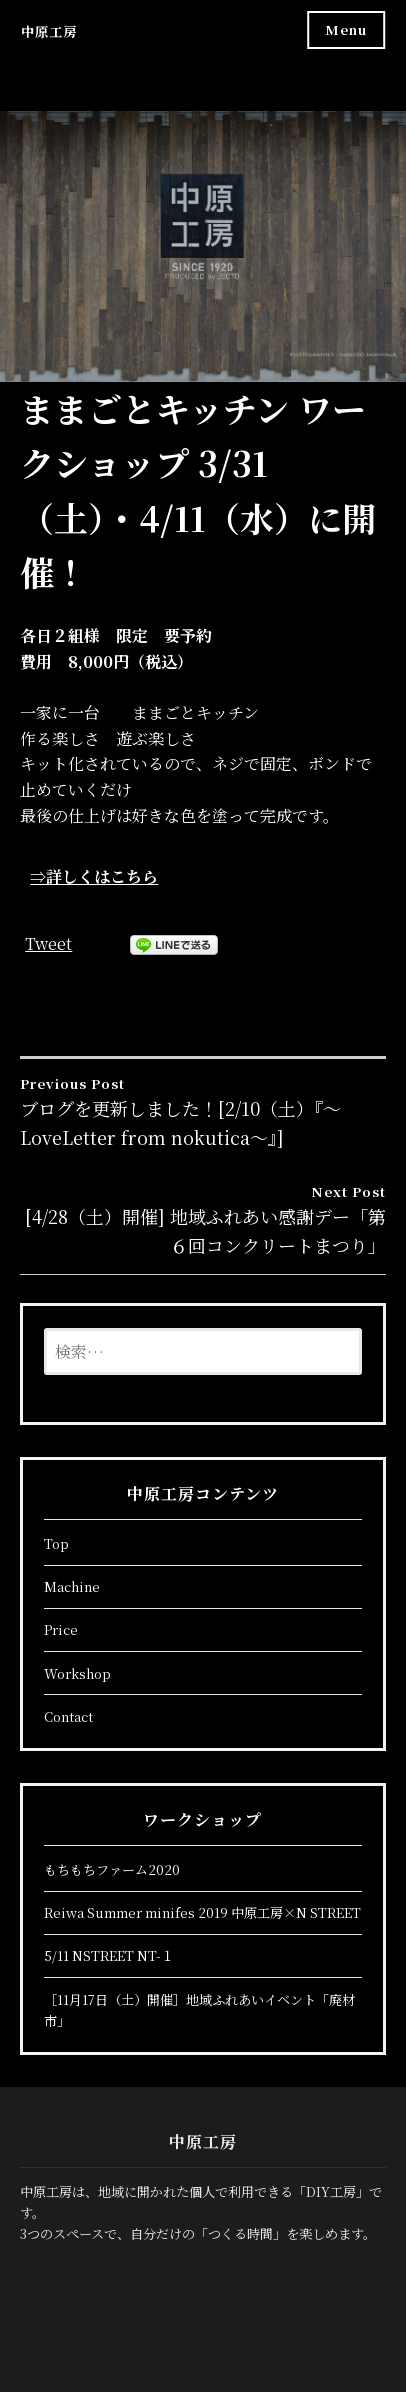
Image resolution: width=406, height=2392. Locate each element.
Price (61, 1629)
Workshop (77, 1673)
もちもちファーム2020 (112, 1869)
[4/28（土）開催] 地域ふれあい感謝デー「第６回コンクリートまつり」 (202, 1219)
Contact (68, 1716)
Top (56, 1543)
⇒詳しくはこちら (94, 876)
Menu (346, 29)
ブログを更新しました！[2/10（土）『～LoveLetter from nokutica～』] (202, 1111)
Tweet (48, 943)
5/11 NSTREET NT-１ (109, 1955)
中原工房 (49, 31)
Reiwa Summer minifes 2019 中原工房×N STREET (202, 1912)
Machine (72, 1586)
